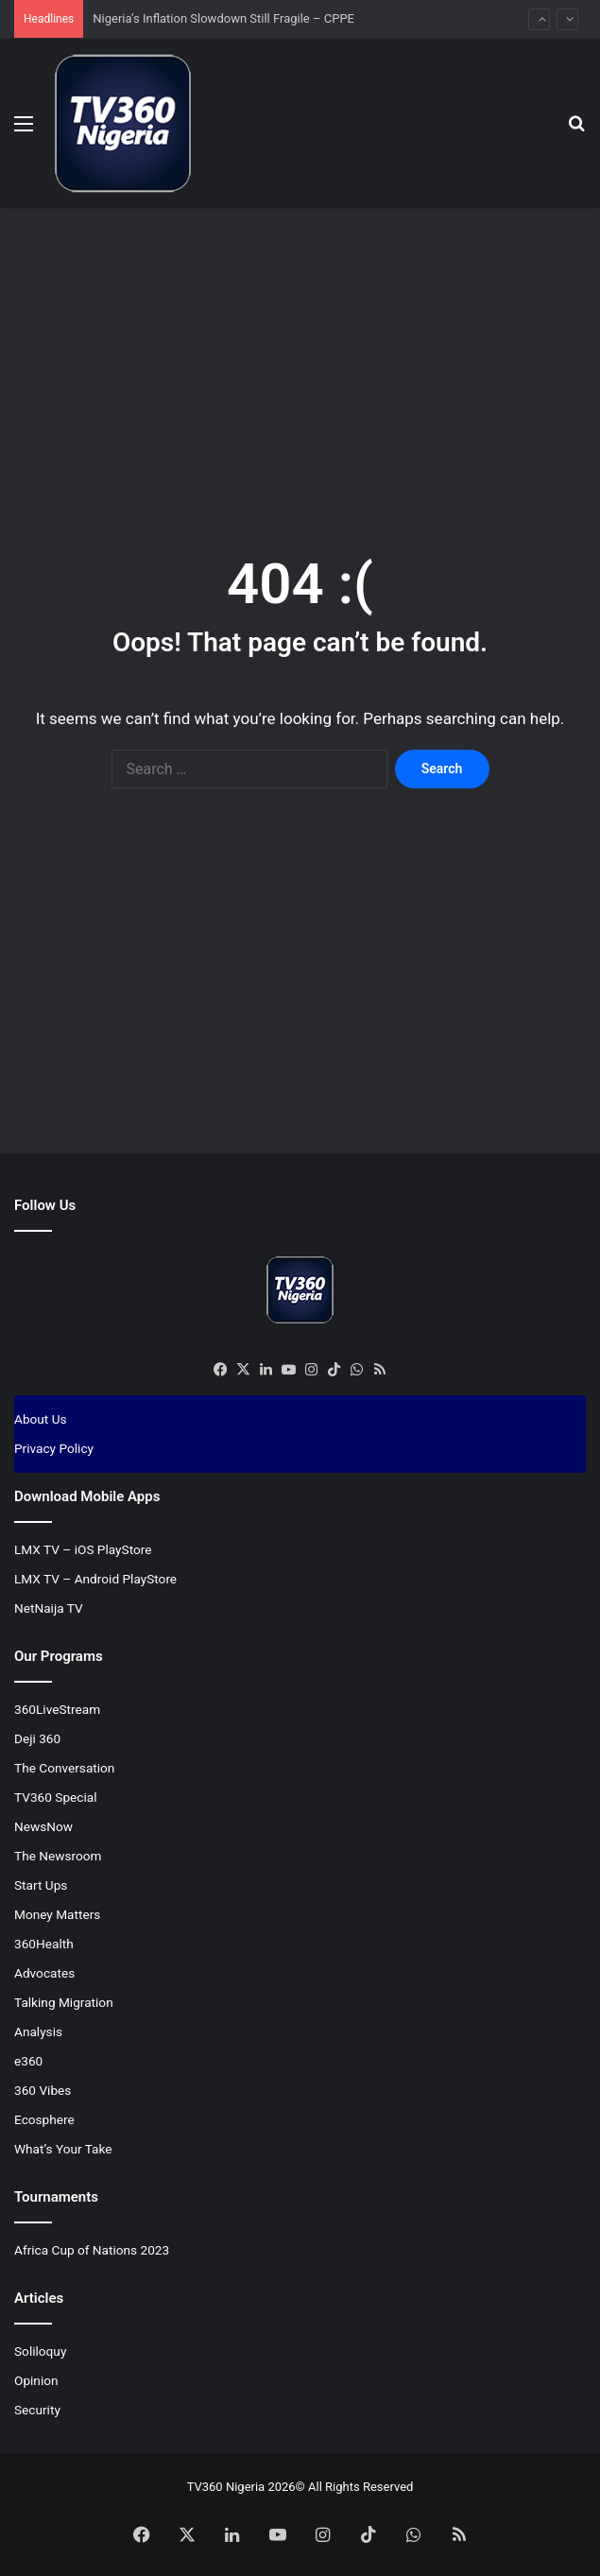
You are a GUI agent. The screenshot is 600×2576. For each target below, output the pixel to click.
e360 (28, 2060)
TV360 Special (55, 1797)
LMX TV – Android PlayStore (95, 1578)
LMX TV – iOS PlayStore (83, 1549)
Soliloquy (40, 2351)
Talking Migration (63, 2002)
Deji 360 (37, 1738)
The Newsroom (58, 1855)
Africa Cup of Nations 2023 (91, 2249)
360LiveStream (57, 1709)
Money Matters (57, 1914)
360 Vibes (42, 2090)
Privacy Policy (54, 1448)
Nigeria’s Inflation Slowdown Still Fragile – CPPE (225, 18)
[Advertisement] (307, 359)
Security (37, 2409)
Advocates (44, 1972)
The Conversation (64, 1767)
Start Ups (40, 1885)
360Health (44, 1943)
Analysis (38, 2031)
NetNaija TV (48, 1608)
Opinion (36, 2380)
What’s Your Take (63, 2148)
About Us (40, 1418)
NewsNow (43, 1826)
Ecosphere (44, 2119)
